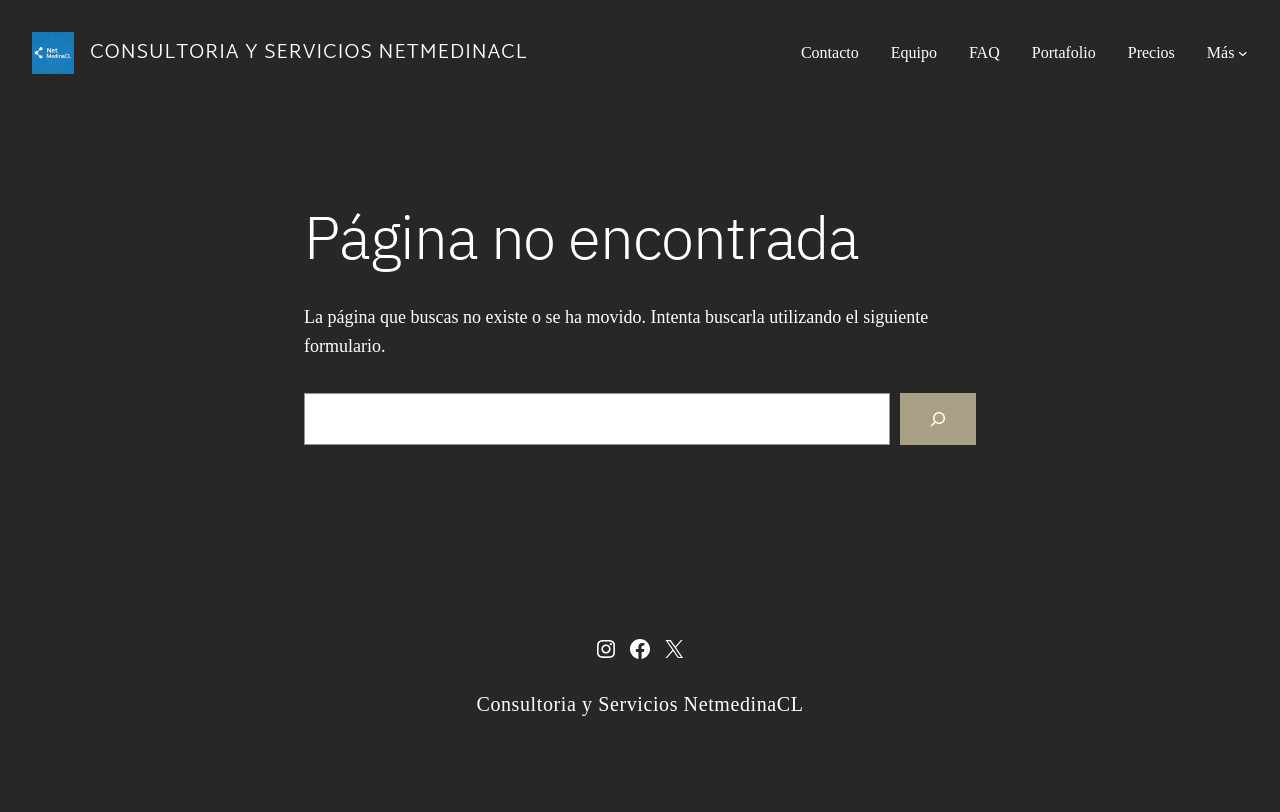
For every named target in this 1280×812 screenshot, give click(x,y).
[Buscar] (938, 419)
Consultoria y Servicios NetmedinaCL (308, 53)
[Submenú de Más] (1243, 53)
